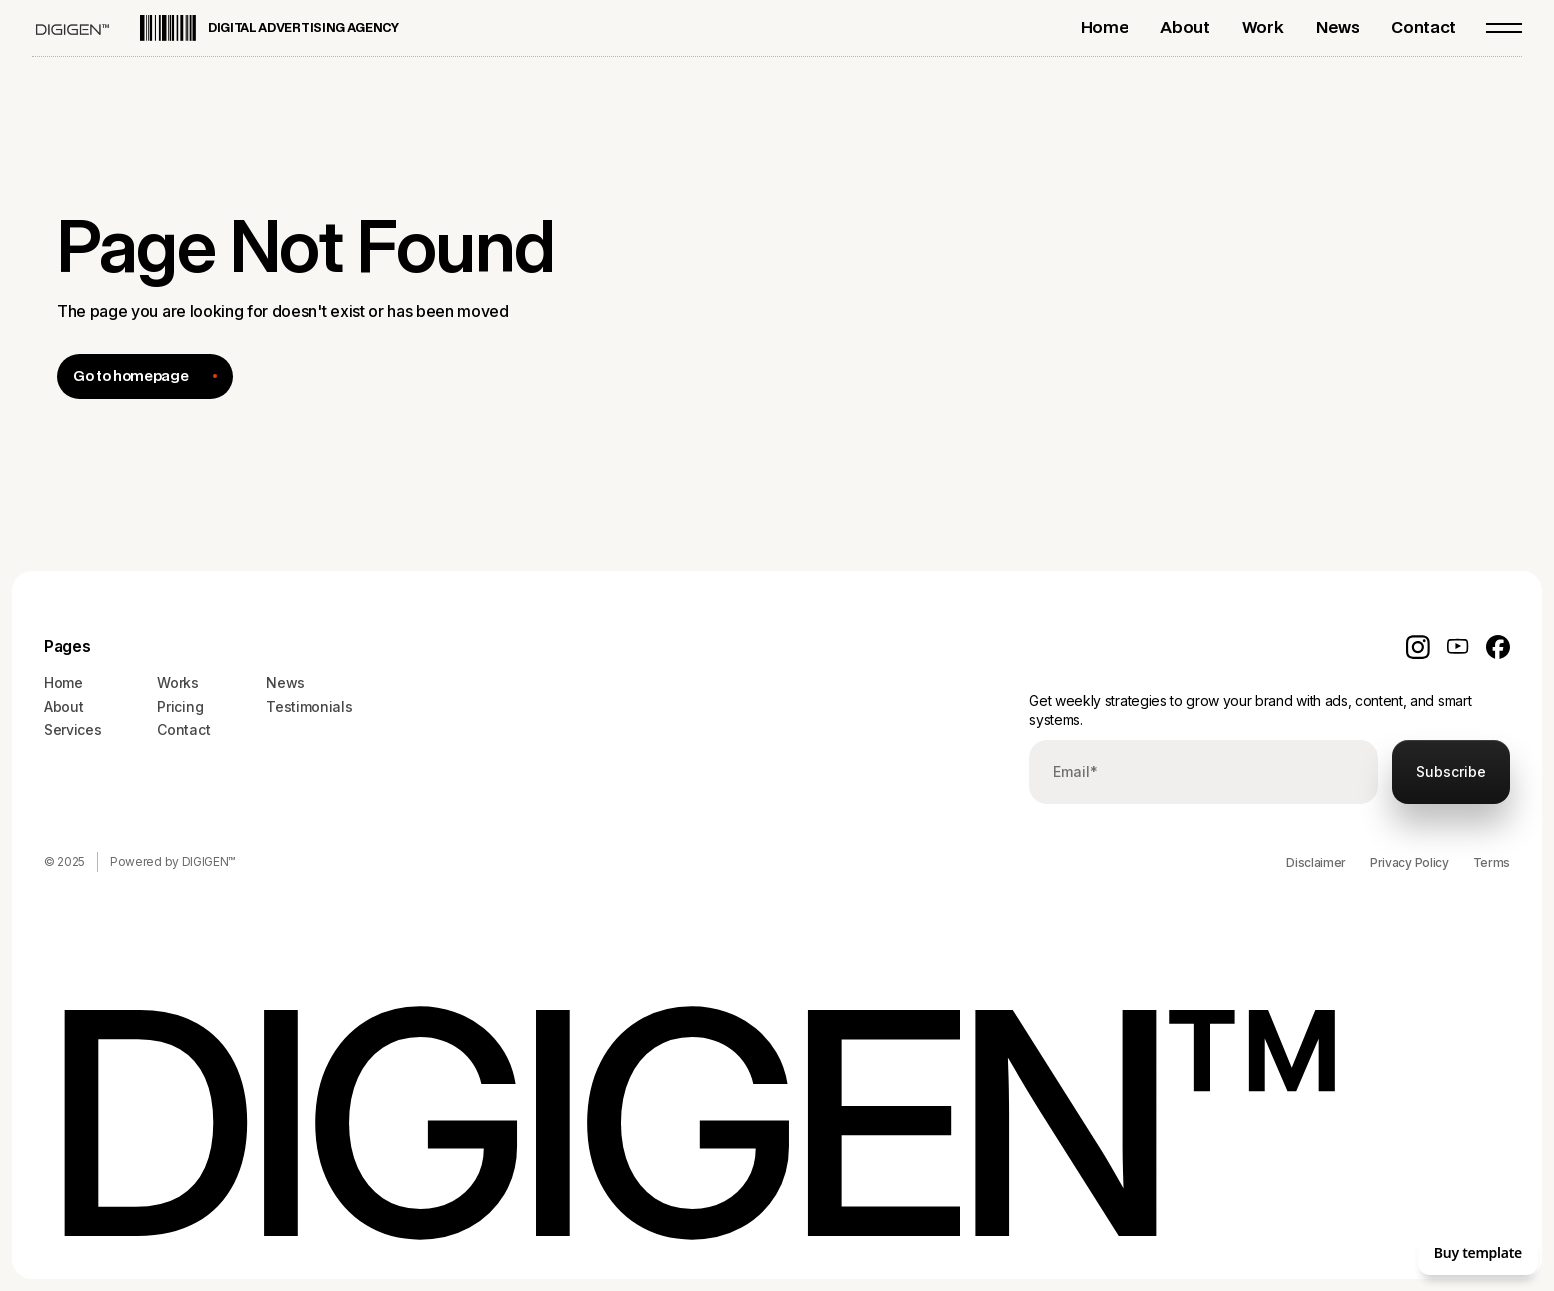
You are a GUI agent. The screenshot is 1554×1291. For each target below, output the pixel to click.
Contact (183, 729)
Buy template (1478, 1252)
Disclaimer (1316, 862)
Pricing (180, 706)
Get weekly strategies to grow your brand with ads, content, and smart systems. (1250, 710)
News (285, 682)
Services (72, 729)
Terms (1491, 862)
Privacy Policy (1409, 862)
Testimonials (309, 706)
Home (63, 682)
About (63, 706)
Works (177, 682)
